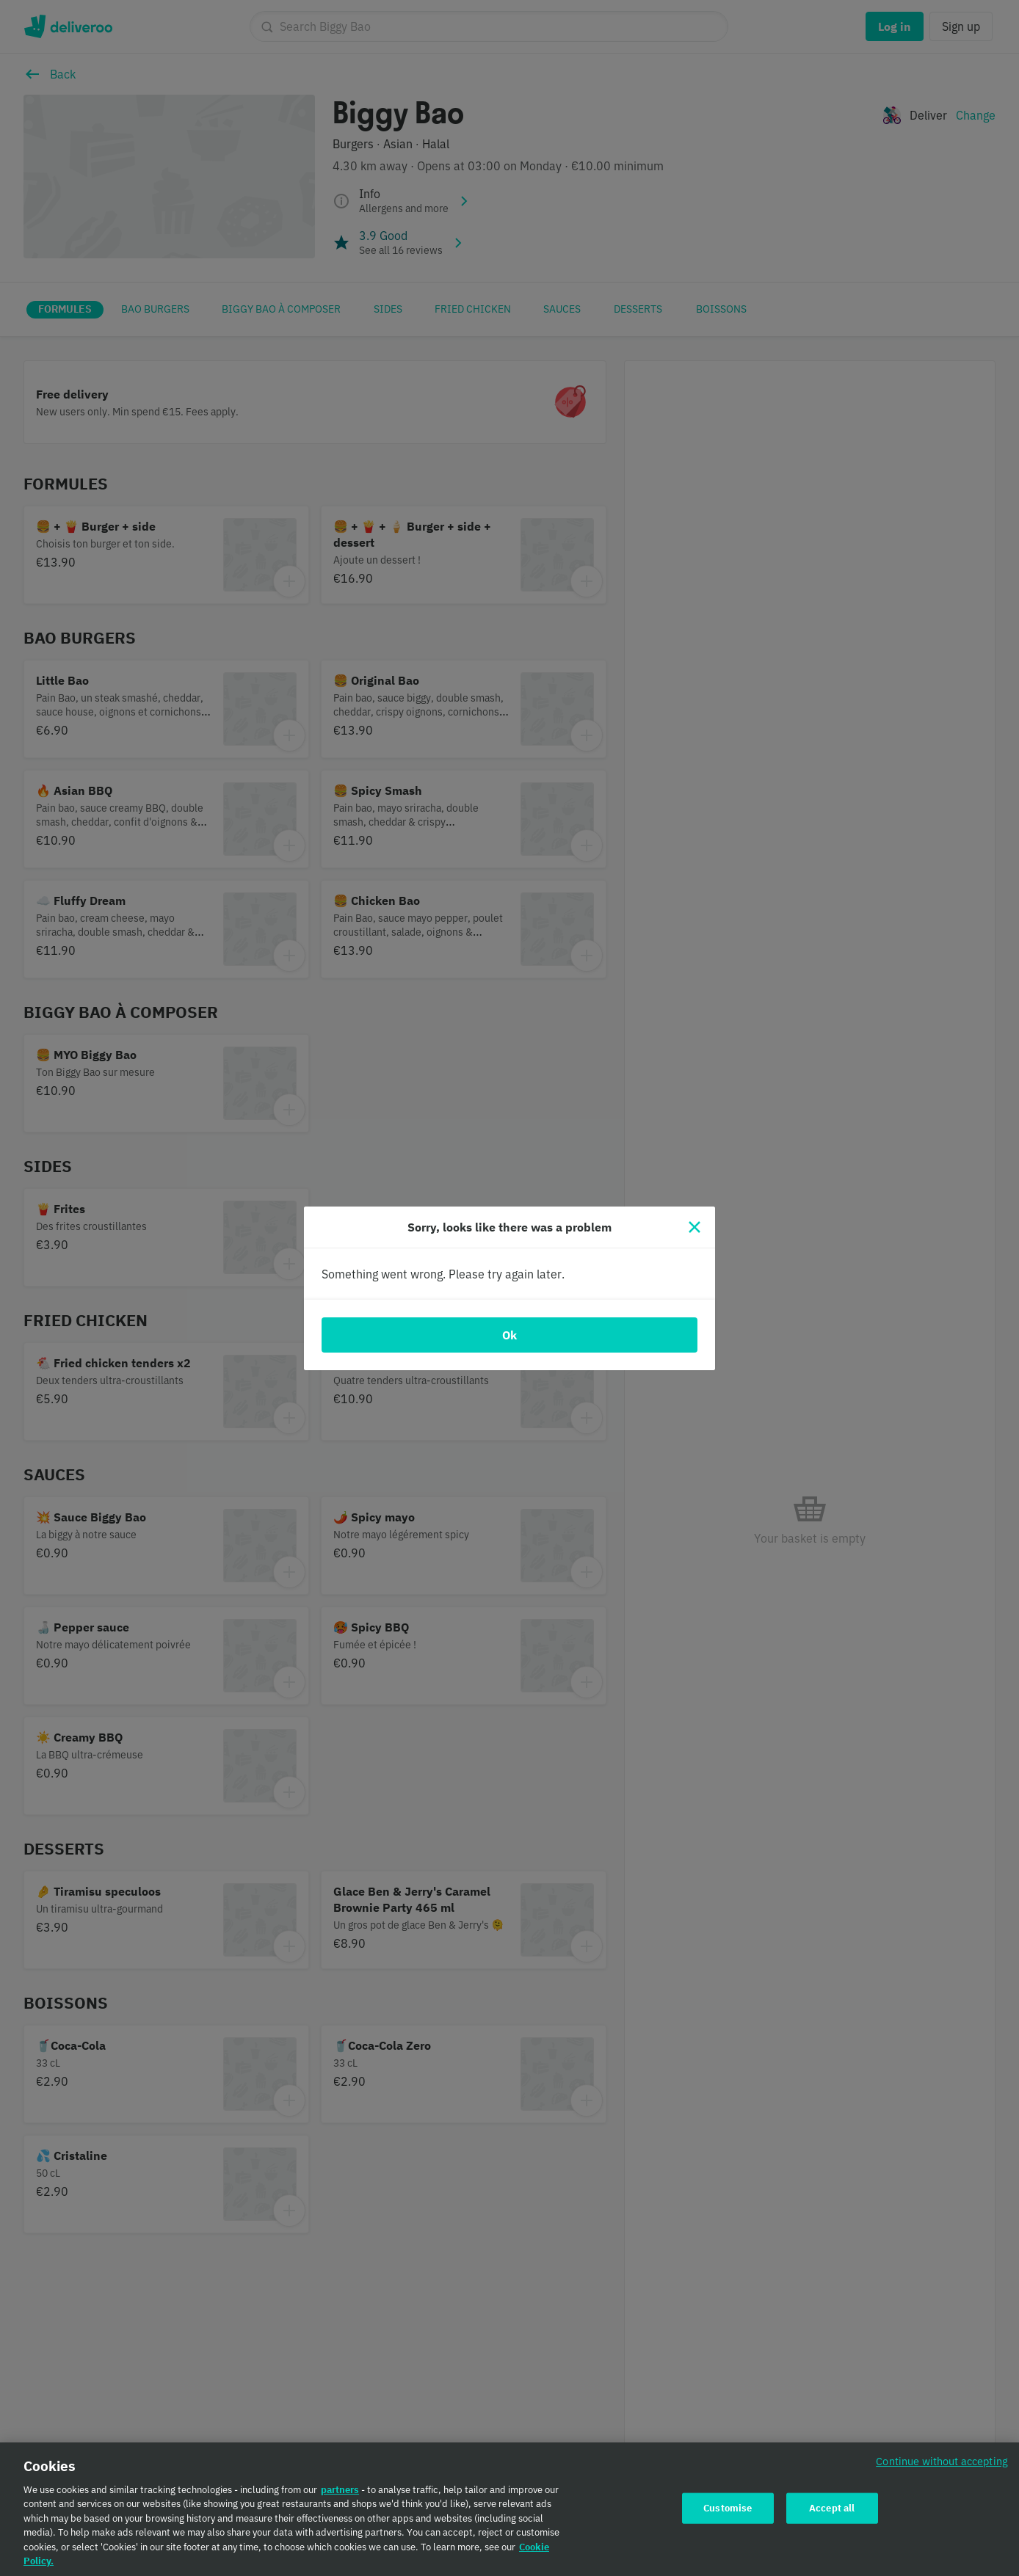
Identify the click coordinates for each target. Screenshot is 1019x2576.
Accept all (832, 2513)
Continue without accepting (942, 2466)
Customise (727, 2513)
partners (340, 2495)
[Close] (694, 1227)
